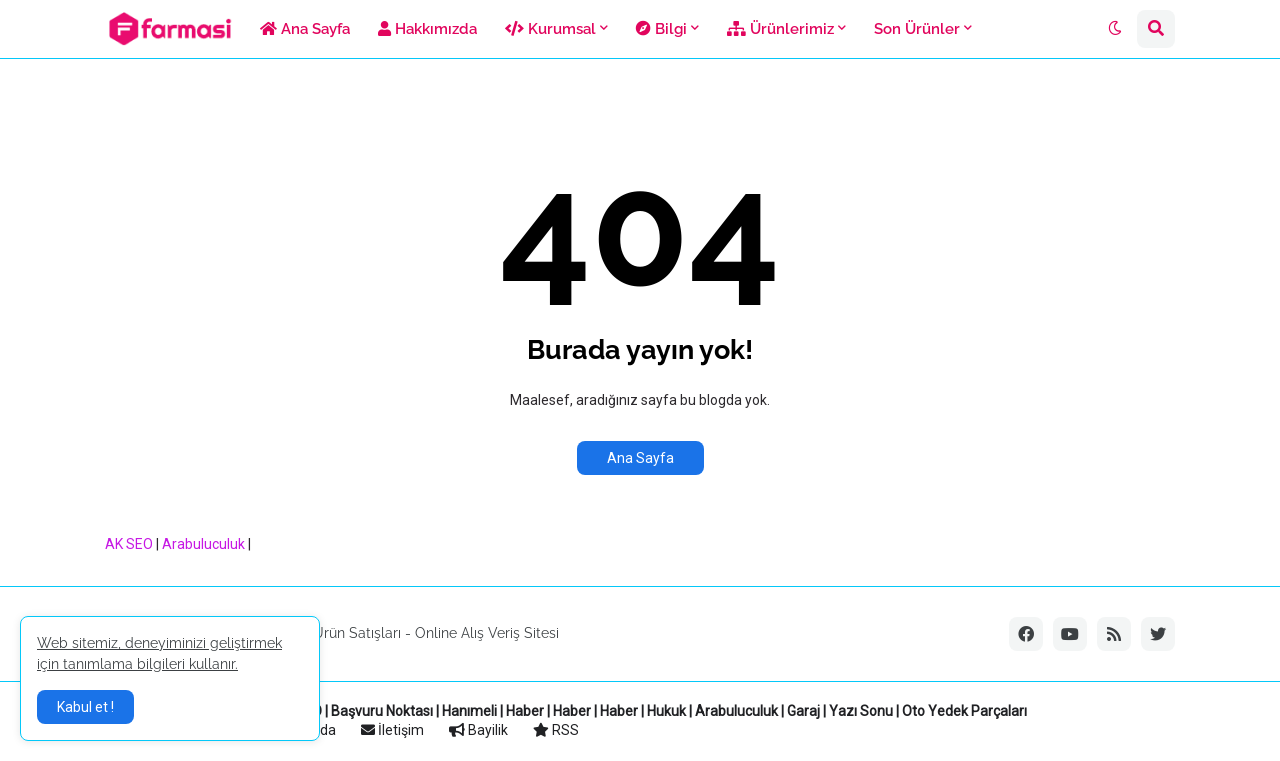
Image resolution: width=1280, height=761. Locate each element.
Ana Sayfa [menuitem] (305, 29)
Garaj (803, 711)
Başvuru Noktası (382, 711)
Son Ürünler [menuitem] (917, 29)
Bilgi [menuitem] (661, 29)
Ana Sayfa (640, 458)
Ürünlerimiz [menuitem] (780, 29)
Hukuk (666, 711)
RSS (556, 730)
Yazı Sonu (861, 711)
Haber (525, 711)
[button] (1115, 29)
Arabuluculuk (203, 544)
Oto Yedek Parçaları (964, 711)
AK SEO (129, 544)
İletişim (392, 730)
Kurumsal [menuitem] (550, 29)
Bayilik (478, 730)
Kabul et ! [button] (85, 707)
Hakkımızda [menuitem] (427, 29)
